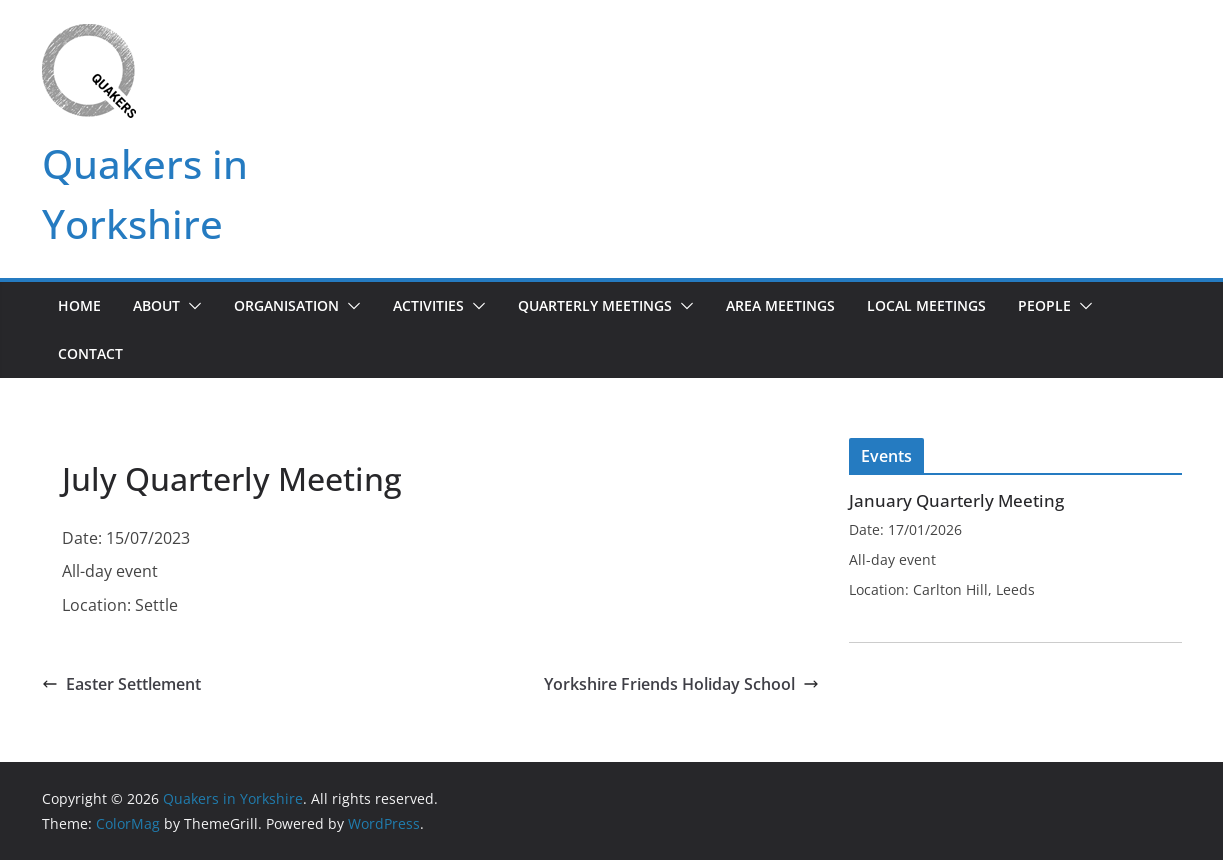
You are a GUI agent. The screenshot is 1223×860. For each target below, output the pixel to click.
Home (79, 305)
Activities (428, 305)
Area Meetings (780, 305)
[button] (191, 306)
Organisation (286, 305)
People (1044, 305)
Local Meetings (926, 305)
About (156, 305)
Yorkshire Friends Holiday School (681, 684)
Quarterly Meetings (595, 305)
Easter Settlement (121, 684)
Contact (90, 353)
